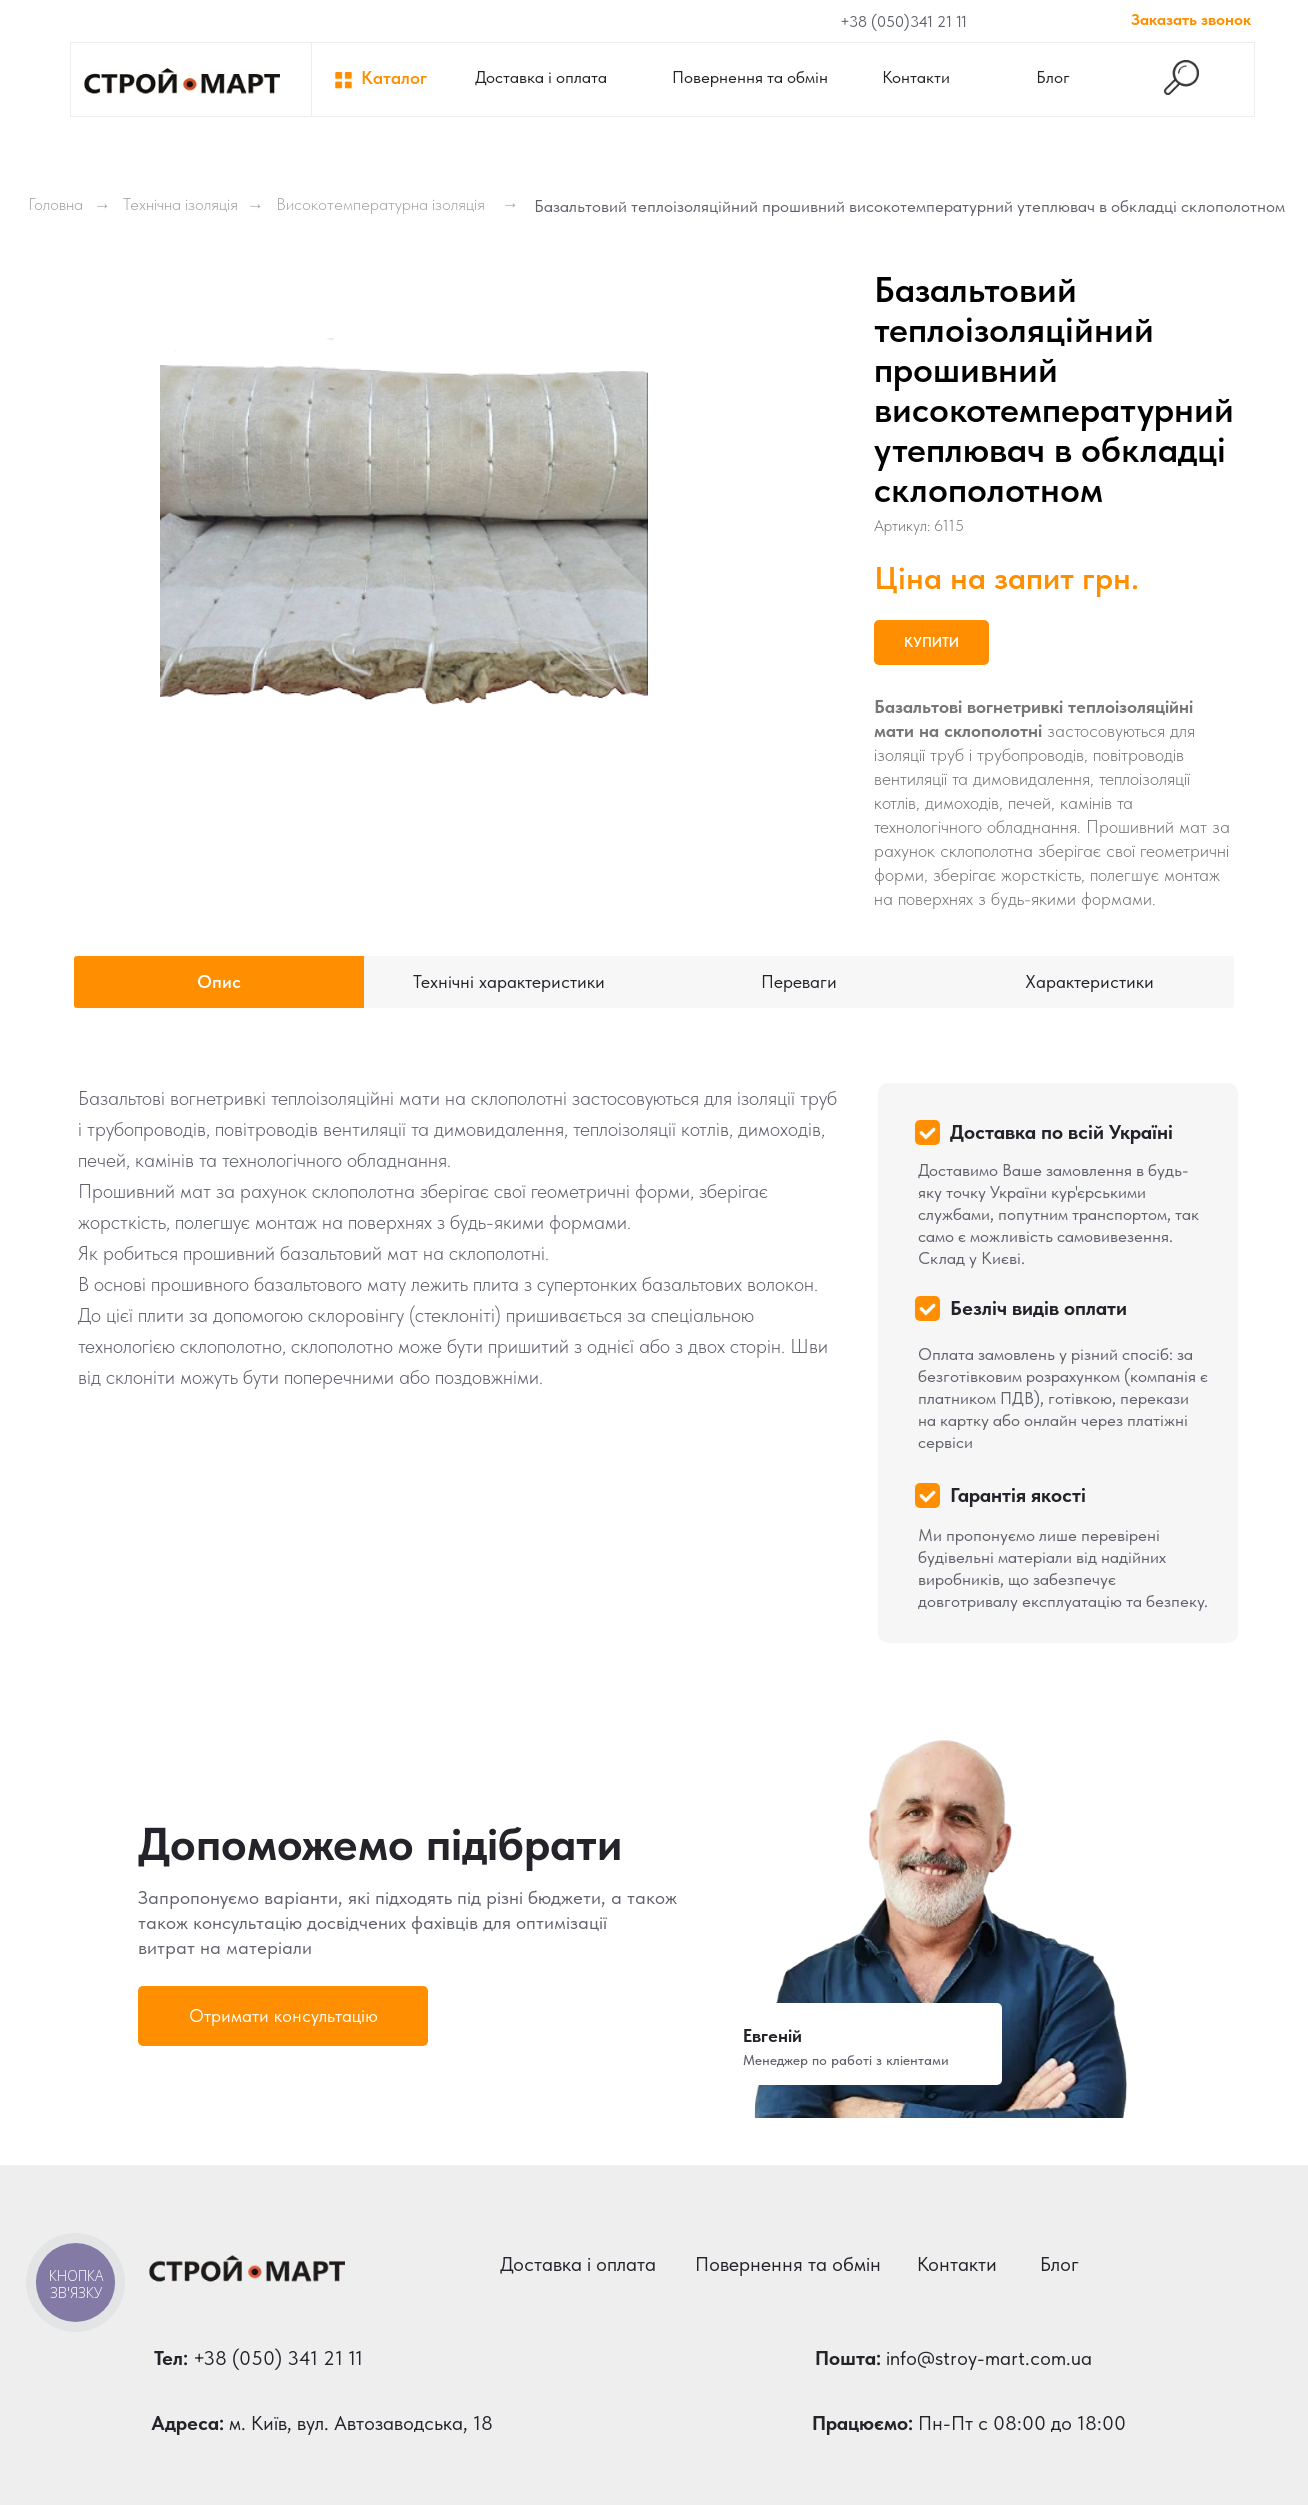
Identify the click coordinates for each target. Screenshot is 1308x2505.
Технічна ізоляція (180, 204)
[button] (283, 2016)
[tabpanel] (654, 1351)
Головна (55, 204)
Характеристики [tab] (1089, 981)
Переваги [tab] (799, 981)
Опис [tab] (219, 981)
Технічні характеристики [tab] (509, 981)
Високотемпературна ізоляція (380, 204)
